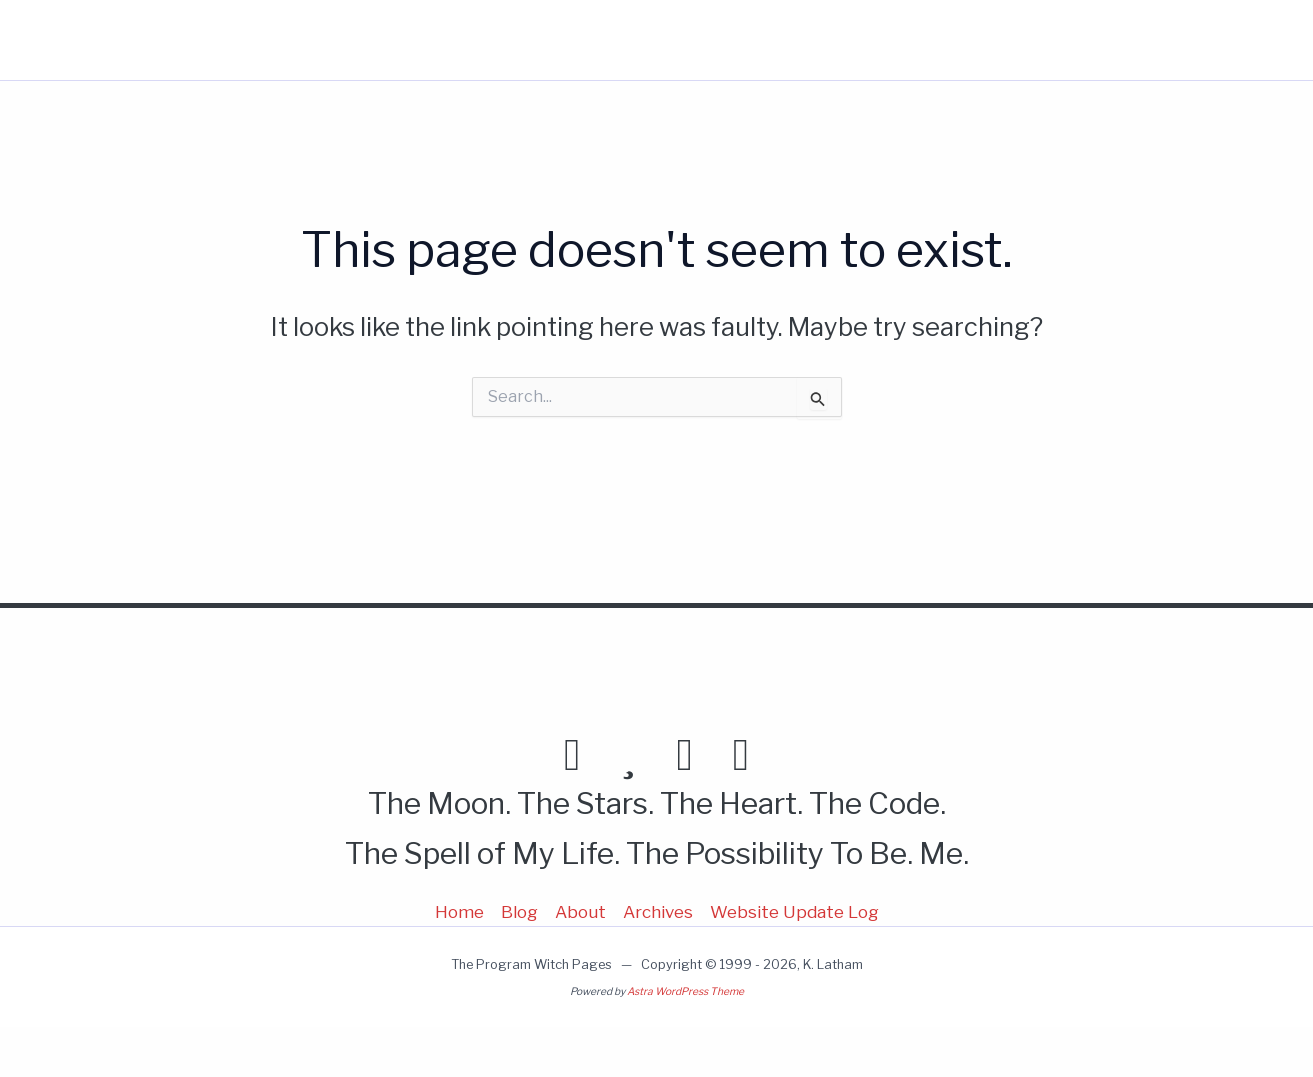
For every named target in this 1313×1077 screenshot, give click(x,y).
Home (847, 40)
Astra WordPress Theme (685, 991)
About (1002, 40)
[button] (1115, 40)
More (1093, 40)
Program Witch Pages (127, 40)
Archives (658, 912)
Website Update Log (794, 912)
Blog (924, 40)
